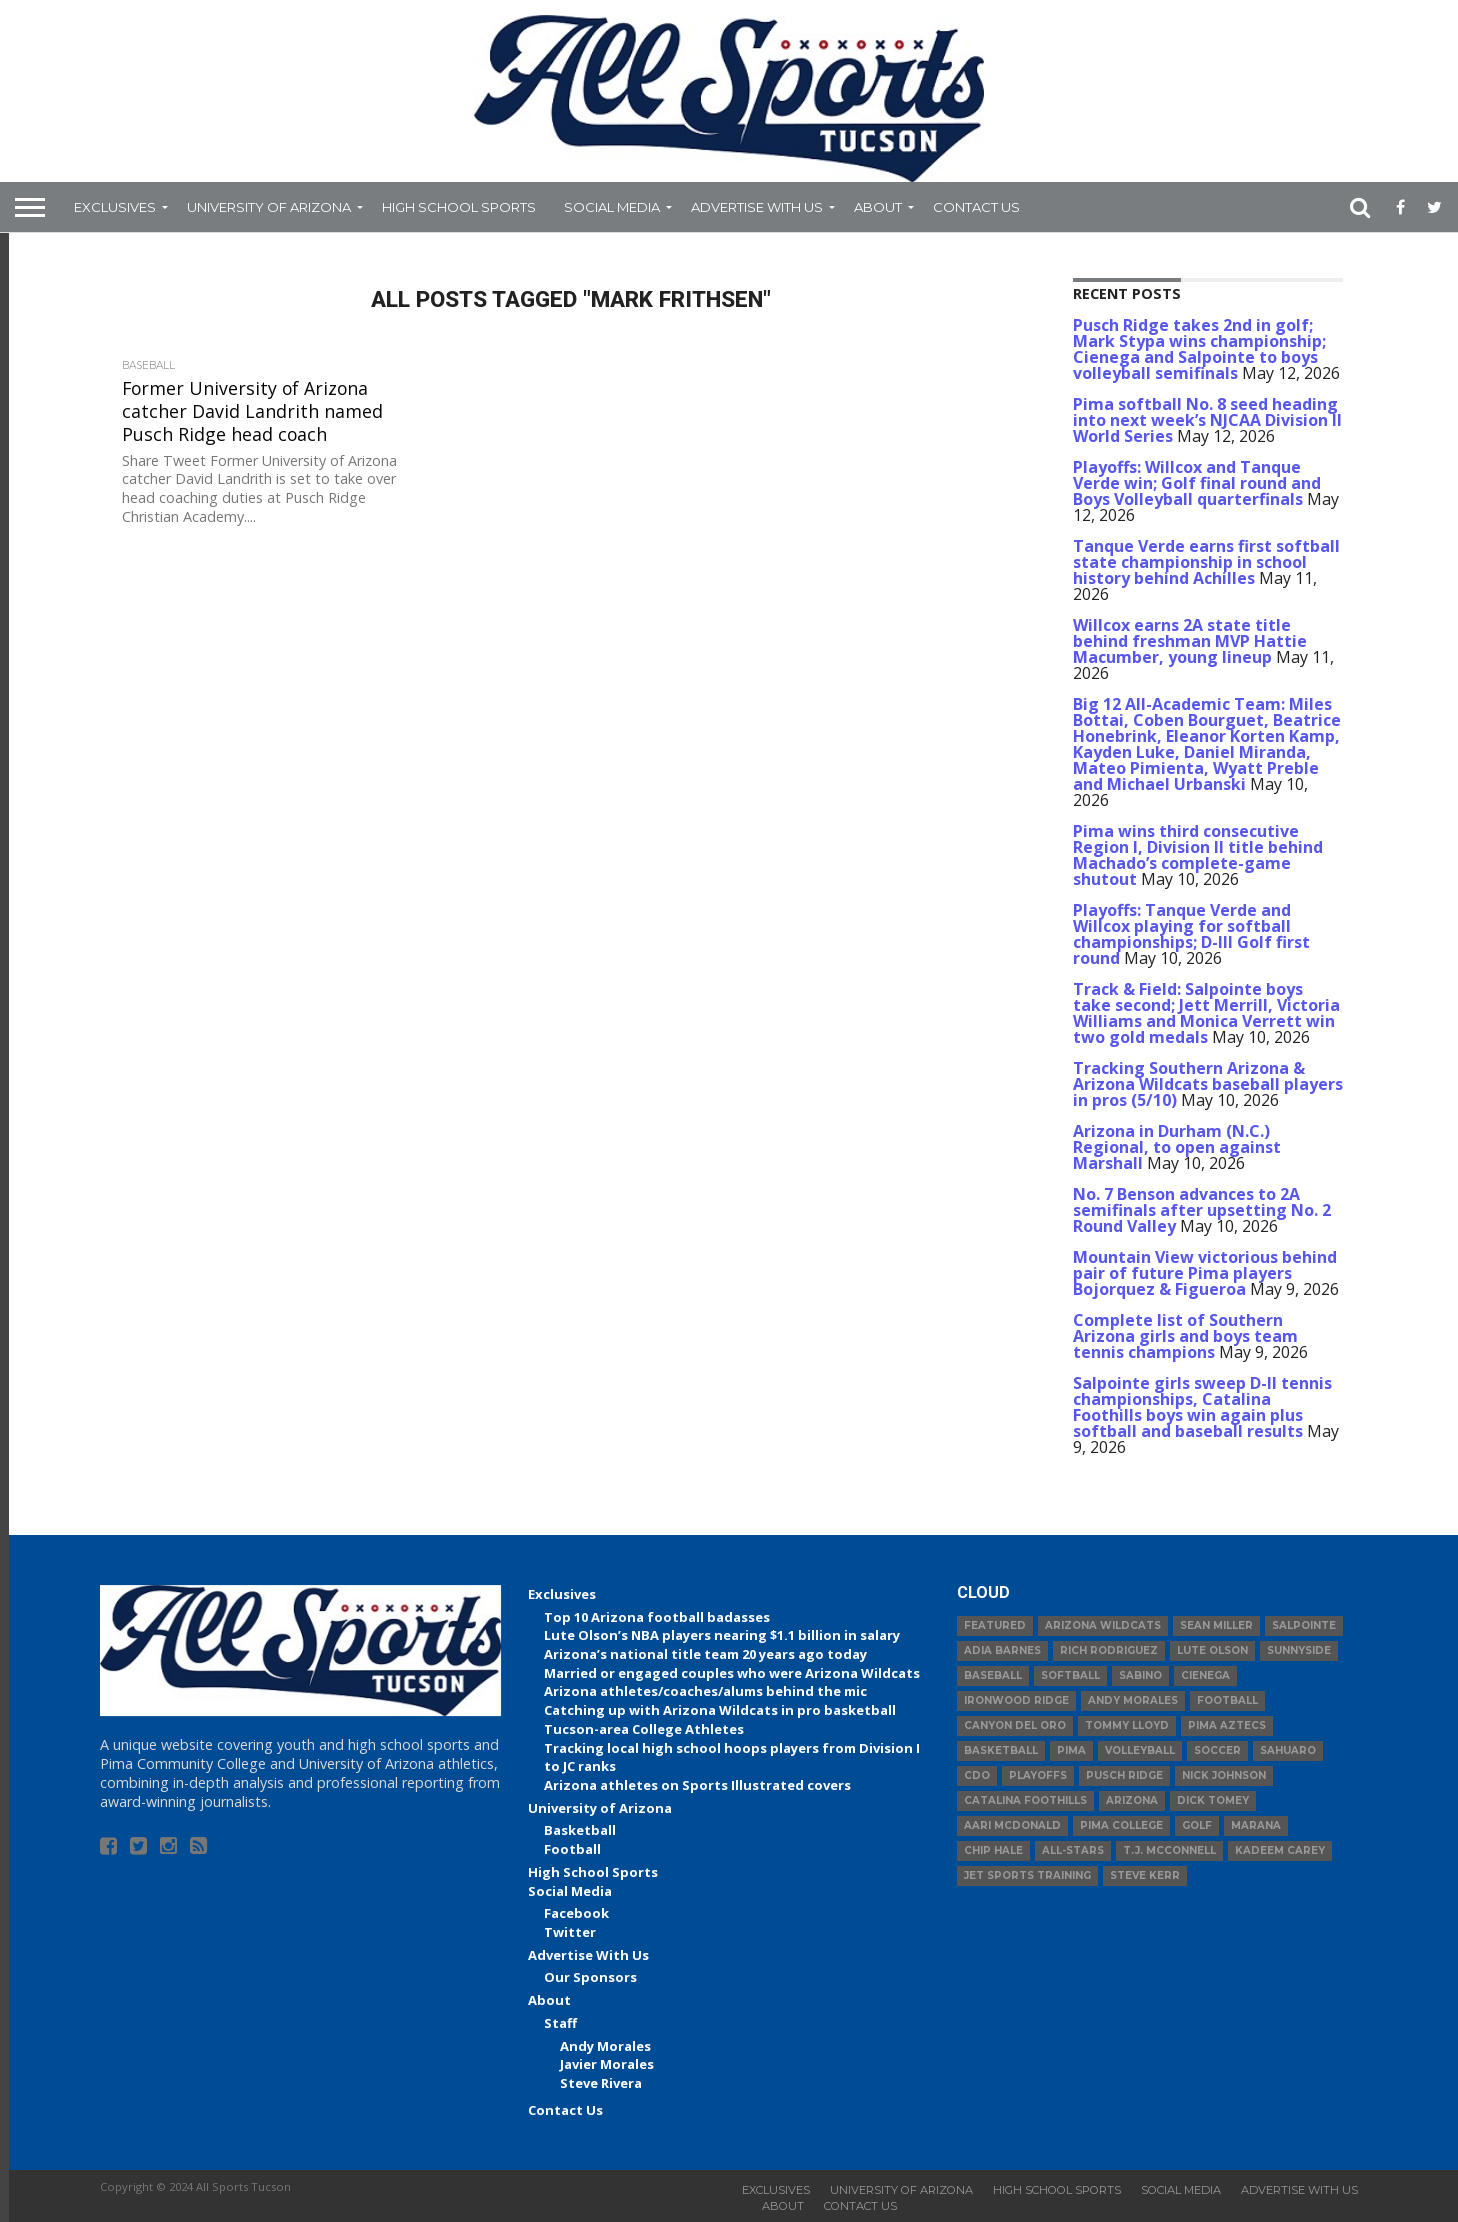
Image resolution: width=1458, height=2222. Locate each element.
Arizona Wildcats (1103, 1625)
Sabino (1140, 1675)
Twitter (570, 1932)
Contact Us (976, 207)
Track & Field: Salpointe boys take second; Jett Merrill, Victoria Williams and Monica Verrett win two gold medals (1206, 1013)
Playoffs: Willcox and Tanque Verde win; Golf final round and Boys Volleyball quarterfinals (1197, 483)
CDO (977, 1775)
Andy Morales (605, 2046)
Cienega (1205, 1675)
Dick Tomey (1213, 1800)
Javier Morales (607, 2064)
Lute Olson (1212, 1650)
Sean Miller (1216, 1625)
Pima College (1121, 1825)
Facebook (576, 1913)
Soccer (1217, 1750)
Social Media (612, 207)
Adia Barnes (1002, 1650)
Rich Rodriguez (1109, 1650)
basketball (1001, 1750)
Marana (1256, 1825)
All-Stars (1073, 1850)
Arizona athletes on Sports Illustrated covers (697, 1785)
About (878, 207)
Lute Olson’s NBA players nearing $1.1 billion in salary (722, 1635)
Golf (1197, 1825)
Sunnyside (1299, 1650)
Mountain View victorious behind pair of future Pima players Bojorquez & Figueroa (1205, 1273)
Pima (1071, 1750)
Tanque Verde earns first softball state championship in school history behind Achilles (1206, 562)
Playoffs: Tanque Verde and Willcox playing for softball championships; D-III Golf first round (1191, 934)
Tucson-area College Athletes (644, 1729)
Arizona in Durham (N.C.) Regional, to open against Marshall (1177, 1147)
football (1227, 1700)
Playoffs (1038, 1775)
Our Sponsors (590, 1977)
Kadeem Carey (1280, 1850)
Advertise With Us (757, 207)
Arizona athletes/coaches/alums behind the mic (705, 1691)
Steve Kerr (1145, 1875)
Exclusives (115, 207)
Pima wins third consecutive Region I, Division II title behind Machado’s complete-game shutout (1198, 855)
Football (572, 1849)
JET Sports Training (1027, 1875)
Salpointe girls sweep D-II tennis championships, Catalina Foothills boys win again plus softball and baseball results (1202, 1407)
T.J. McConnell (1169, 1850)
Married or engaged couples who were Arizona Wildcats (732, 1673)
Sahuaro (1288, 1750)
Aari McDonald (1012, 1825)
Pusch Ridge (1124, 1775)
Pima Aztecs (1227, 1725)
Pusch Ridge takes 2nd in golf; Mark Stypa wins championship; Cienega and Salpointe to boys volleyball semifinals (1199, 349)
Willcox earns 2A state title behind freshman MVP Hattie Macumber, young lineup (1190, 641)
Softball (1070, 1675)
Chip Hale (993, 1850)
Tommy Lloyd (1127, 1725)
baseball (993, 1675)
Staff (560, 2023)
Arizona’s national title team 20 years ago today (705, 1654)
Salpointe (1304, 1625)
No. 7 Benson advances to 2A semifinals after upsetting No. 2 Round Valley (1202, 1210)
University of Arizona (269, 207)
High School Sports (459, 207)
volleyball (1140, 1750)
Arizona (1132, 1800)
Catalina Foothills (1025, 1800)
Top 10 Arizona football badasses (657, 1617)
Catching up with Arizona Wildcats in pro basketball (720, 1710)
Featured (995, 1625)
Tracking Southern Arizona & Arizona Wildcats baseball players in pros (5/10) (1208, 1084)
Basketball (580, 1830)
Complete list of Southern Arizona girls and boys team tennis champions (1185, 1336)
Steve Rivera (601, 2083)
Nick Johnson (1224, 1775)
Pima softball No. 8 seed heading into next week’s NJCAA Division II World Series (1207, 420)
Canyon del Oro (1015, 1725)
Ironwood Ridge (1016, 1700)
